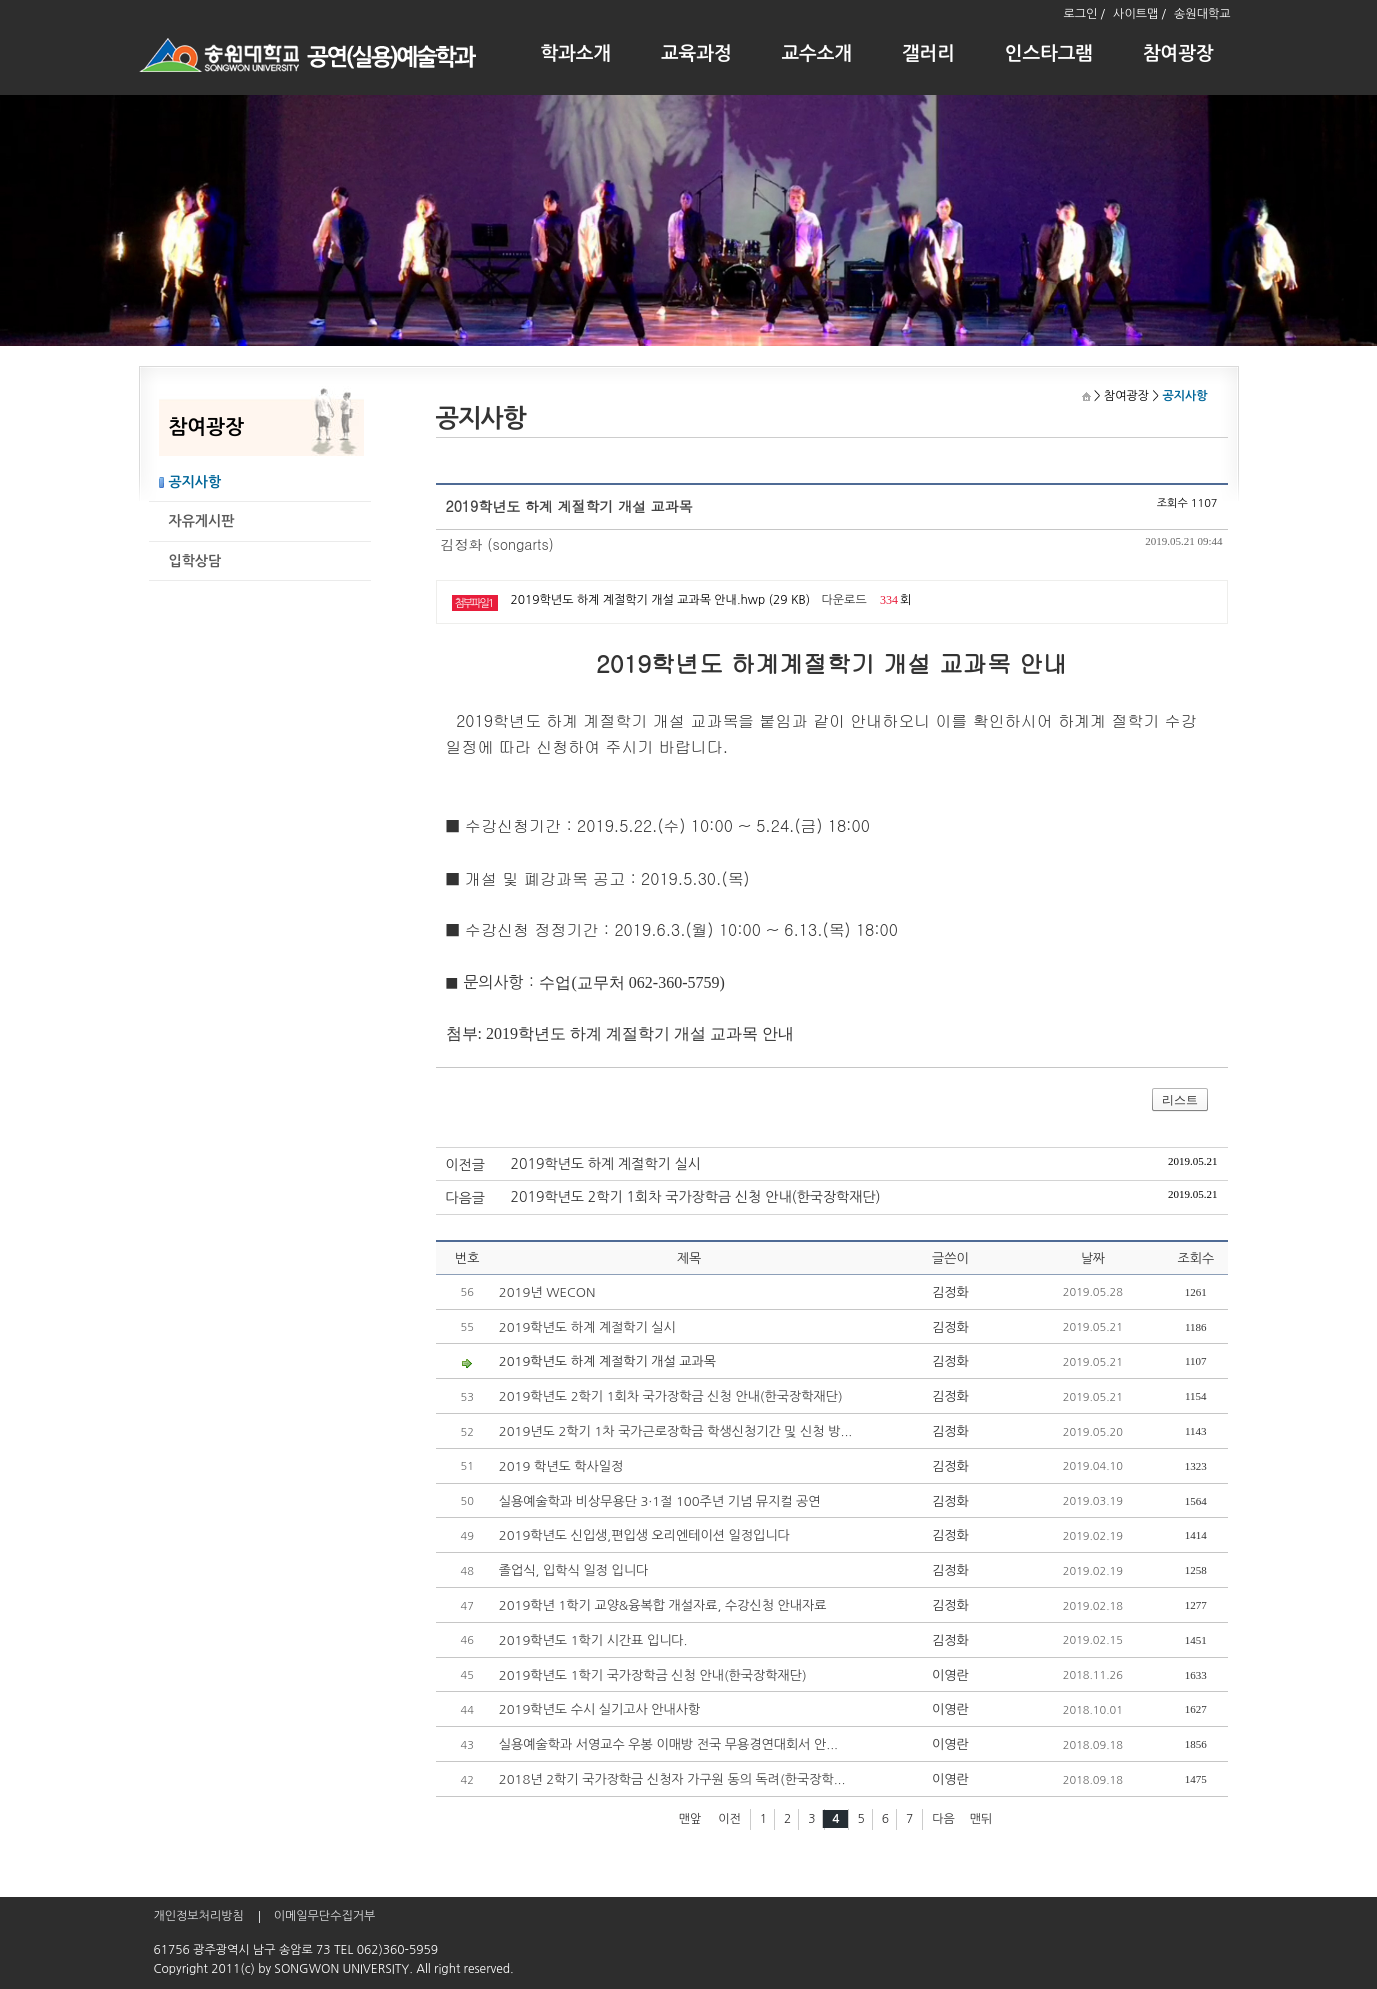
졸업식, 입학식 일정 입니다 (573, 1570)
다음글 (465, 1198)
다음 (943, 1819)
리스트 (1180, 1100)
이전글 (465, 1165)
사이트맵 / (1139, 14)
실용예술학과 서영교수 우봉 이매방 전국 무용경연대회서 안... (668, 1744)
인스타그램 (1049, 53)
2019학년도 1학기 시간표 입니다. (593, 1640)
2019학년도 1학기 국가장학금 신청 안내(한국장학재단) (653, 1675)
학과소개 (576, 53)
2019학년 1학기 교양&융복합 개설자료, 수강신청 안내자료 (663, 1605)
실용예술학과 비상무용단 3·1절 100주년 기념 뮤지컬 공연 (660, 1501)
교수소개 (817, 53)
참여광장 (1178, 53)
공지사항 (195, 482)
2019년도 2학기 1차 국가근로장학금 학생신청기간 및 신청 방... (675, 1431)
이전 (729, 1819)
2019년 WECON (547, 1292)
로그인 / (1084, 14)
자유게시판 (202, 521)
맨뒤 (981, 1819)
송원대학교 (1202, 14)
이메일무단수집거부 (325, 1916)
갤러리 (928, 53)
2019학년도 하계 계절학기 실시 (606, 1164)
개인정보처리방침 (199, 1916)
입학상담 (195, 561)
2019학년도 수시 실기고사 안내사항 (599, 1709)
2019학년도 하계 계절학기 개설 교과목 (607, 1361)
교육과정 (696, 53)
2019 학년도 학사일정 (561, 1466)
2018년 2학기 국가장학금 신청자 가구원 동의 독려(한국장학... (672, 1779)
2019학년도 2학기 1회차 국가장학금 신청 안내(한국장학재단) (696, 1197)
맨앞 (690, 1819)
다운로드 (844, 600)
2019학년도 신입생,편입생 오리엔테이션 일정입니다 (644, 1535)
